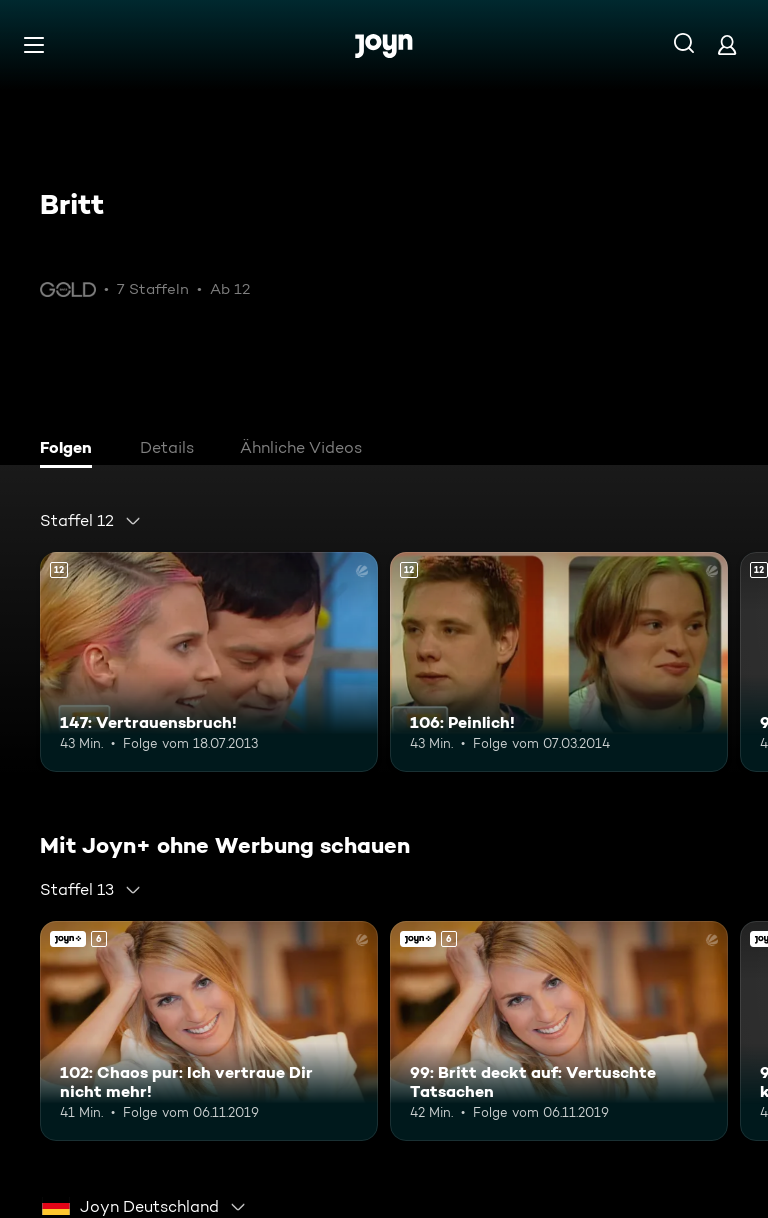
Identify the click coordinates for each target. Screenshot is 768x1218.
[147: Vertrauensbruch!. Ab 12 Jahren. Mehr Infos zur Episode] (209, 662)
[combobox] (91, 521)
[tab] (71, 450)
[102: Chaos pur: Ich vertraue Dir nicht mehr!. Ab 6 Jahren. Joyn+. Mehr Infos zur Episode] (209, 1031)
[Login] (727, 44)
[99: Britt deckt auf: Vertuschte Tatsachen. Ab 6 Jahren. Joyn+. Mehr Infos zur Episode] (559, 1031)
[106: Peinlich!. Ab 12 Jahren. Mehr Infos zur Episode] (559, 662)
